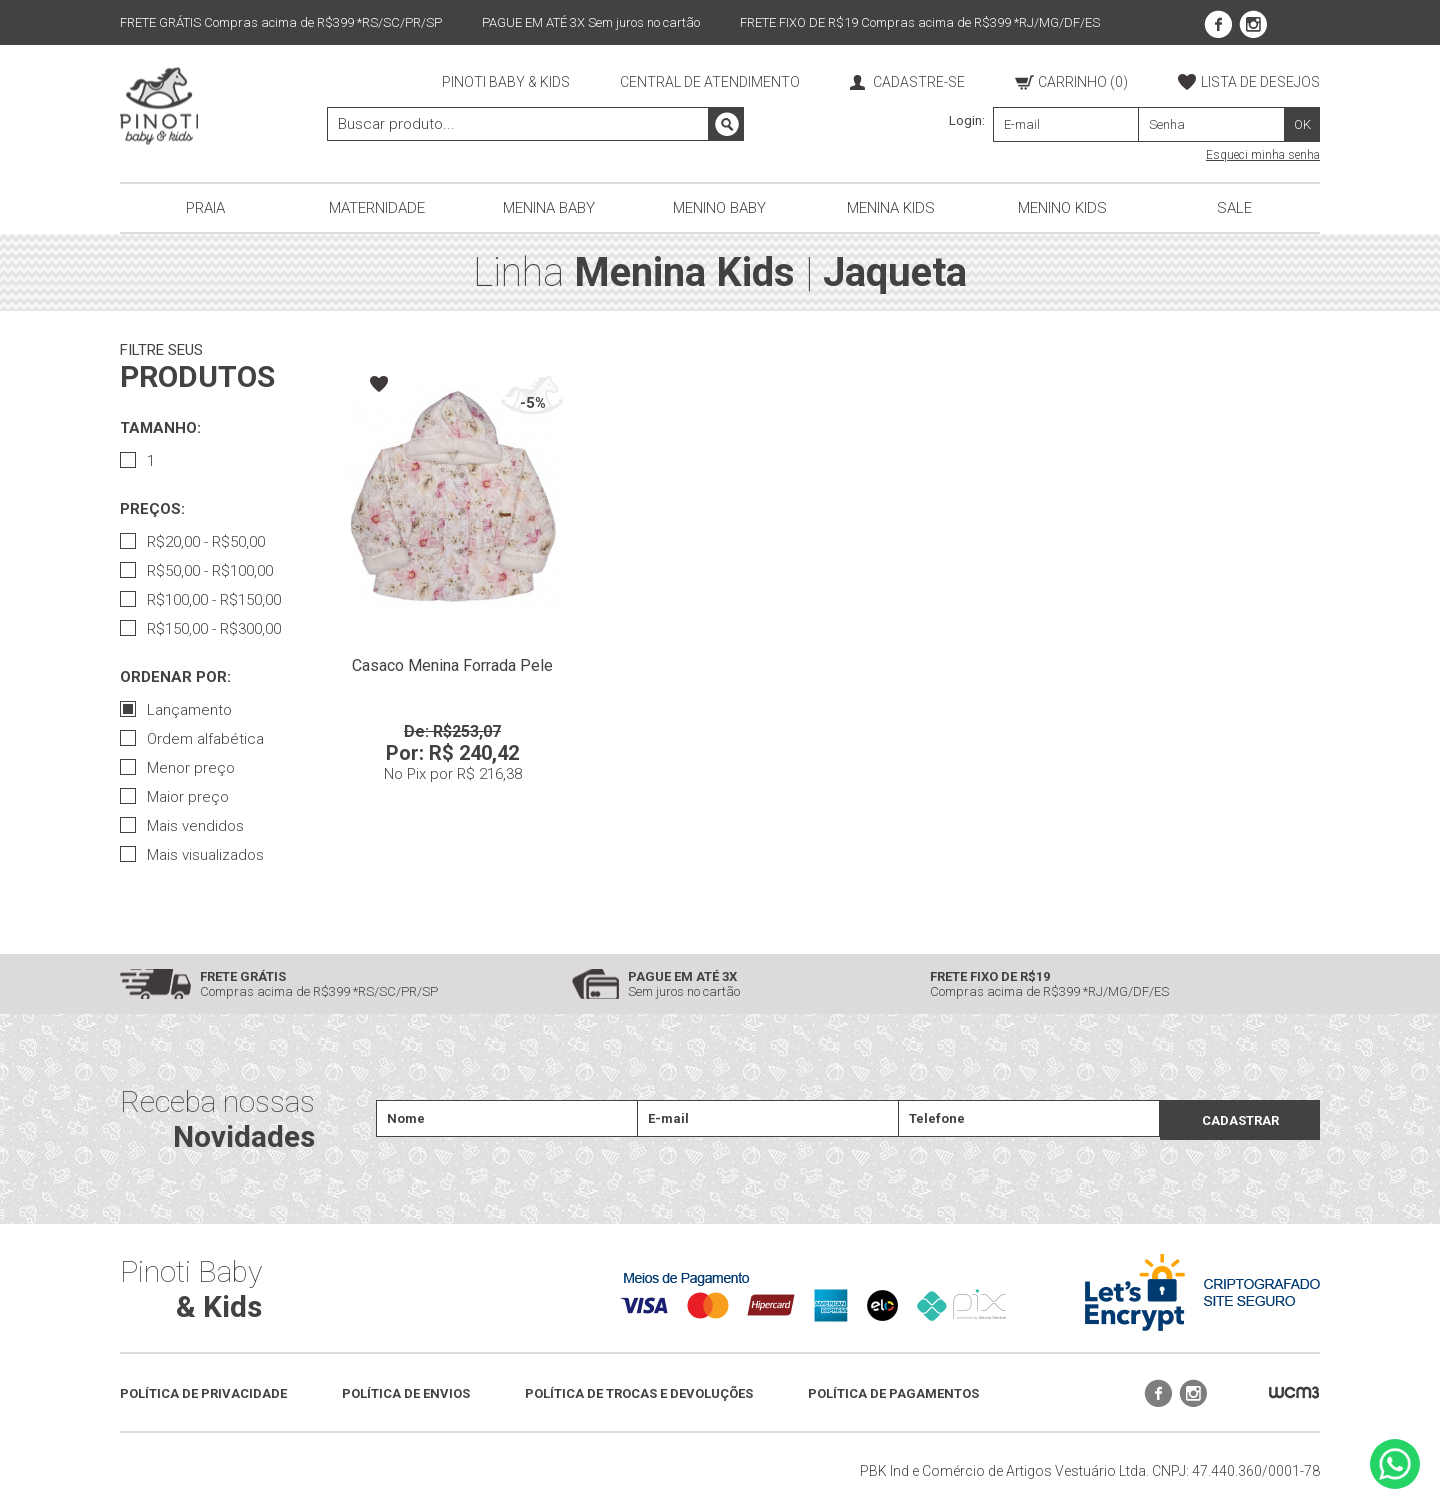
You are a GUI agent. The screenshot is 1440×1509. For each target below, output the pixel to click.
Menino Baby (719, 208)
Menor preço (177, 768)
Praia (205, 208)
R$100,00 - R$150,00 (200, 600)
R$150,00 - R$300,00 (200, 629)
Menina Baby (549, 208)
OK (1302, 124)
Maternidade (377, 208)
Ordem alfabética (192, 739)
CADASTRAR (1240, 1120)
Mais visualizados (192, 855)
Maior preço (174, 797)
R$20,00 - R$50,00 (192, 542)
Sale (1234, 208)
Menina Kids (891, 208)
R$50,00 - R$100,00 (196, 571)
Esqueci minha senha (1263, 155)
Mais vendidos (182, 826)
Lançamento (176, 710)
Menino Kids (1062, 208)
